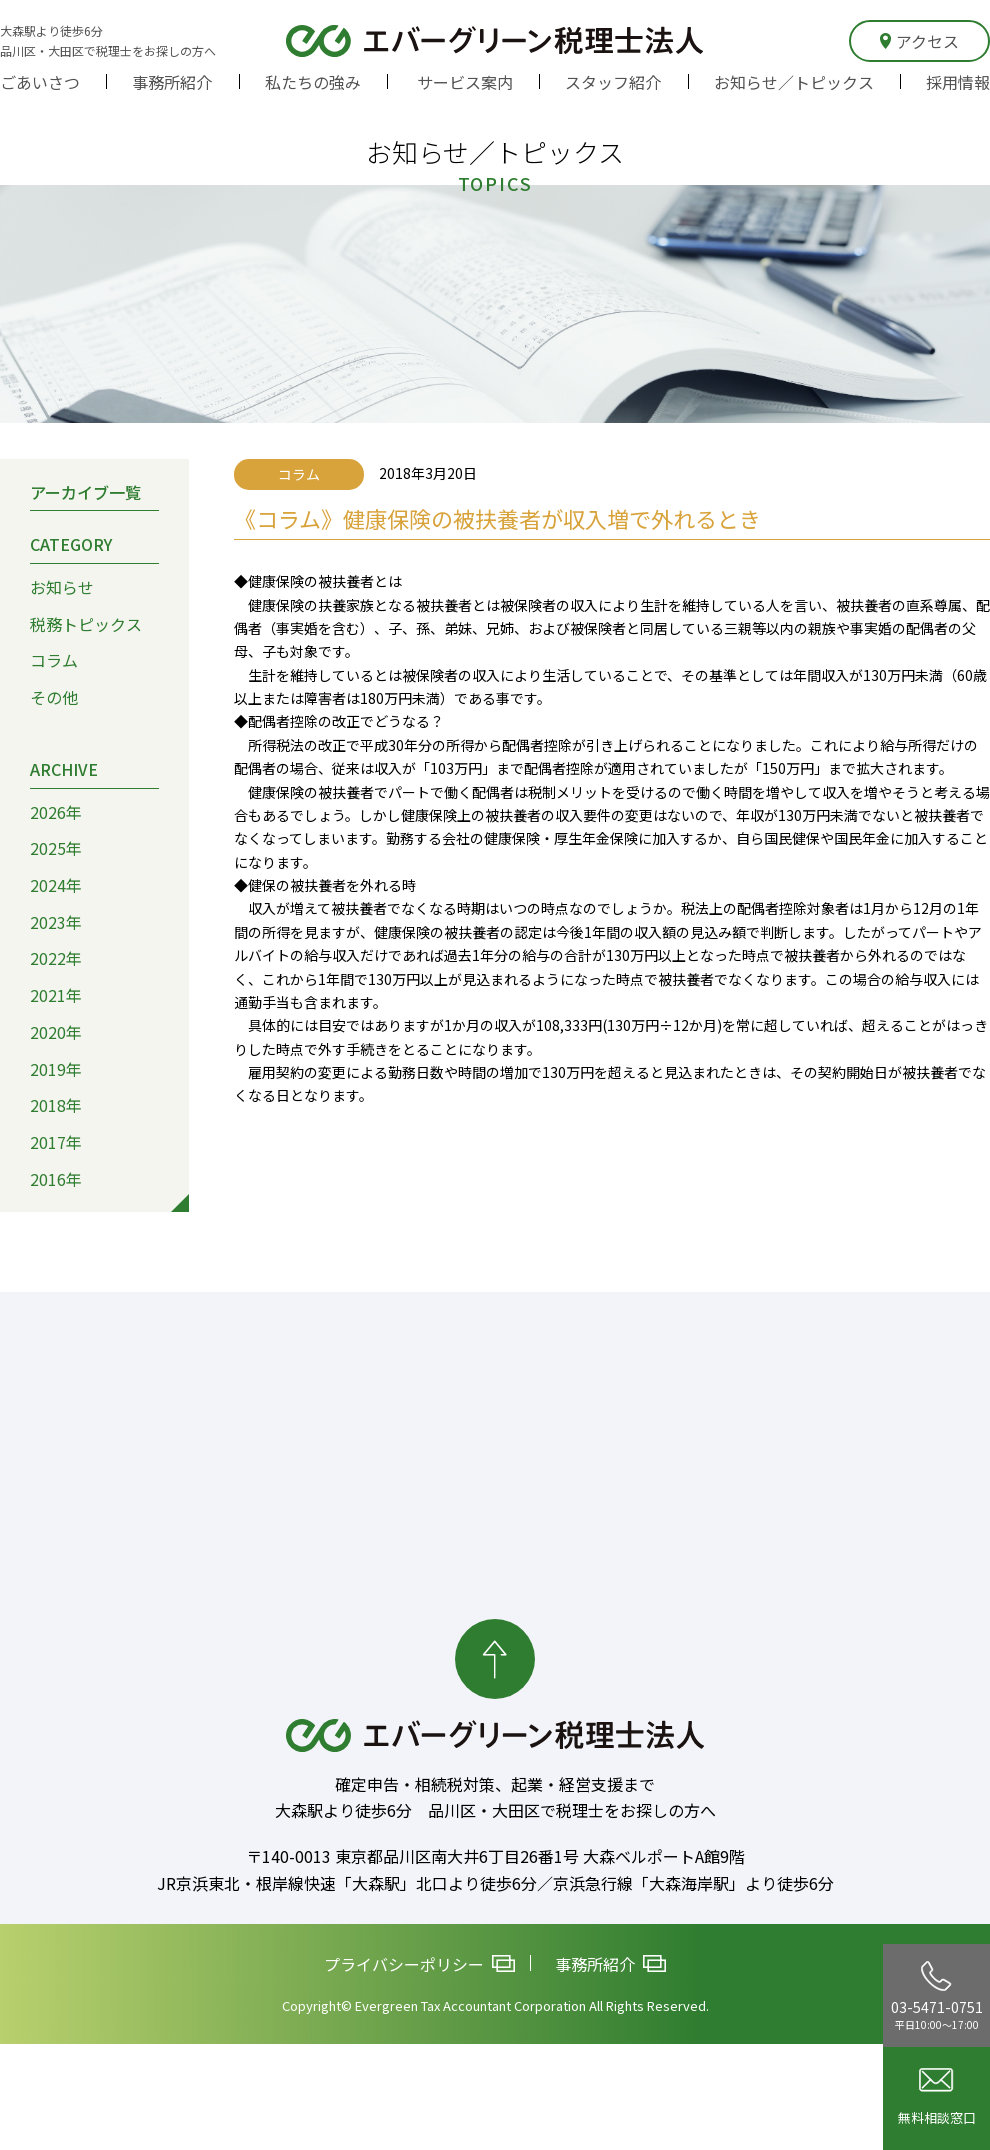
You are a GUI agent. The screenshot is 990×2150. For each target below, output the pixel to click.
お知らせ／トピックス (794, 82)
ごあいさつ (40, 82)
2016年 (56, 1179)
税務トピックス (86, 624)
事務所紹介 (172, 82)
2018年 (56, 1105)
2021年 (56, 995)
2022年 (56, 959)
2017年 (56, 1142)
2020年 (56, 1032)
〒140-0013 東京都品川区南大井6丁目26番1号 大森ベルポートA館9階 (495, 1856)
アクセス (919, 41)
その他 (54, 697)
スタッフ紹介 (613, 82)
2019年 (56, 1069)
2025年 (56, 848)
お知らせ (62, 587)
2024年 (56, 885)
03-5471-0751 (937, 1996)
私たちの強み (313, 82)
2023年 (56, 922)
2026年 (56, 812)
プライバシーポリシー (419, 1965)
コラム (54, 661)
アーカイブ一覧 (85, 492)
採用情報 (958, 82)
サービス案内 (465, 82)
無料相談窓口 (937, 2097)
